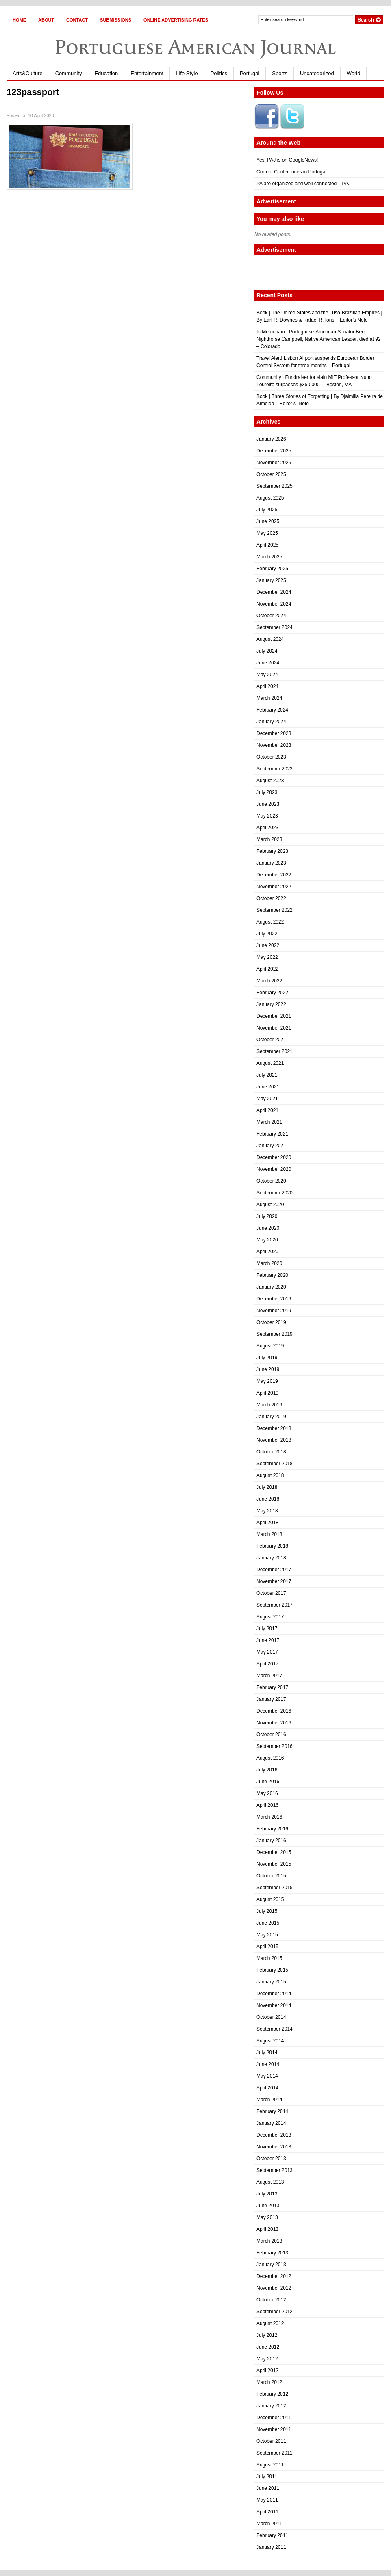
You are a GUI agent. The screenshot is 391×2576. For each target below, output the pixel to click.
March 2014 (269, 2099)
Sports (279, 73)
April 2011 (267, 2512)
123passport (33, 92)
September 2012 (274, 2311)
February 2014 (272, 2111)
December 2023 (273, 733)
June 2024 (267, 663)
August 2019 (270, 1346)
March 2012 (269, 2382)
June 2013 (267, 2205)
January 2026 (271, 439)
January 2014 (271, 2123)
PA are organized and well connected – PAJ (303, 183)
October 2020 (271, 1181)
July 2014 (266, 2052)
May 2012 (267, 2359)
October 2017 (271, 1593)
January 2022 (271, 1004)
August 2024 (270, 639)
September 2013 (274, 2170)
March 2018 (269, 1534)
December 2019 (273, 1299)
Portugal (249, 73)
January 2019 (271, 1416)
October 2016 (271, 1734)
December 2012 (273, 2276)
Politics (219, 73)
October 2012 (271, 2300)
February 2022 (272, 992)
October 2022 (271, 898)
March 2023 (269, 839)
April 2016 (267, 1805)
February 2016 (272, 1829)
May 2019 (267, 1381)
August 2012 (270, 2323)
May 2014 (267, 2076)
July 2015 (266, 1911)
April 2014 (267, 2088)
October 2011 (271, 2441)
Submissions (115, 19)
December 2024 (273, 592)
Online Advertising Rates (175, 19)
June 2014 (267, 2064)
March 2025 (269, 557)
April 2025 (267, 545)
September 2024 (274, 627)
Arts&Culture (28, 73)
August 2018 (270, 1475)
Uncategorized (317, 73)
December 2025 (273, 451)
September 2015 (274, 1887)
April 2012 (267, 2370)
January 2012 (271, 2406)
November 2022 (273, 886)
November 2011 (273, 2429)
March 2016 (269, 1817)
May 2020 (267, 1240)
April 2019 (267, 1393)
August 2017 (270, 1617)
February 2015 (272, 1970)
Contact (77, 19)
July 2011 (266, 2476)
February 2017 (272, 1687)
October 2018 (271, 1452)
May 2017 (267, 1652)
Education (106, 73)
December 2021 (273, 1016)
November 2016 (273, 1723)
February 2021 (272, 1134)
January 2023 (271, 863)
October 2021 (271, 1040)
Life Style (187, 73)
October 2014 (271, 2017)
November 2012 (273, 2288)
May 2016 (267, 1793)
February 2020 (272, 1275)
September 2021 (274, 1051)
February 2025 (272, 568)
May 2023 (267, 816)
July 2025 (266, 510)
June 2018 (267, 1499)
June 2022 (267, 945)
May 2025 (267, 533)
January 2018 (271, 1558)
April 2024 (267, 686)
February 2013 (272, 2253)
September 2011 (274, 2453)
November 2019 (273, 1310)
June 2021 (267, 1087)
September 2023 (274, 769)
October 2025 (271, 474)
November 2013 (273, 2147)
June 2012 (267, 2347)
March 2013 (269, 2241)
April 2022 (267, 969)
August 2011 (270, 2465)
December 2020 (273, 1157)
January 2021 (271, 1145)
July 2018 (266, 1487)
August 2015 (270, 1899)
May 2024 (267, 674)
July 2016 (266, 1770)
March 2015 (269, 1958)
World (354, 73)
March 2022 (269, 981)
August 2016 (270, 1758)
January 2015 (271, 1982)
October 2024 (271, 616)
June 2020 (267, 1228)
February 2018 (272, 1546)
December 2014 (273, 1993)
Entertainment (146, 73)
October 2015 (271, 1876)
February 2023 (272, 851)
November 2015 (273, 1864)
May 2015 (267, 1935)
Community (68, 73)
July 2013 (266, 2194)
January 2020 (271, 1287)
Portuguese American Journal (195, 47)
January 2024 (271, 722)
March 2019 (269, 1405)
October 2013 (271, 2158)
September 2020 (274, 1193)
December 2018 (273, 1428)
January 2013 (271, 2264)
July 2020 (266, 1216)
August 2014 (270, 2041)
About (46, 19)
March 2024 (269, 698)
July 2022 (266, 934)
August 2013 (270, 2182)
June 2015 (267, 1923)
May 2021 (267, 1098)
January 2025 (271, 580)
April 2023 (267, 828)
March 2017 (269, 1675)
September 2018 (274, 1463)
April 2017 (267, 1664)
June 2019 (267, 1369)
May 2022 (267, 957)
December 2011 (273, 2417)
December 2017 (273, 1569)
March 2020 (269, 1263)
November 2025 (273, 462)
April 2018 (267, 1522)
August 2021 (270, 1063)
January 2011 (271, 2547)
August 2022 (270, 922)
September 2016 (274, 1746)
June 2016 (267, 1781)
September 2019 (274, 1334)
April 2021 (267, 1110)
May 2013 (267, 2217)
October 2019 (271, 1322)
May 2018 (267, 1511)
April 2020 (267, 1251)
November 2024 (273, 604)
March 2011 (269, 2523)
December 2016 (273, 1711)
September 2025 (274, 486)
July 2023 (266, 792)
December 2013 (273, 2135)
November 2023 (273, 745)
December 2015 (273, 1852)
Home (19, 19)
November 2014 (273, 2005)
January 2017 (271, 1699)
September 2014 (274, 2029)
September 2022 (274, 910)
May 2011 (267, 2500)
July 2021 (266, 1075)
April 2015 (267, 1946)
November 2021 (273, 1028)
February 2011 (272, 2535)
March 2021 (269, 1122)
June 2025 (267, 521)
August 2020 (270, 1204)
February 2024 (272, 710)
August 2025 (270, 498)
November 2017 (273, 1581)
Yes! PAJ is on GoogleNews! (287, 160)
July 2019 (266, 1357)
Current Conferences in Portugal (291, 172)
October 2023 (271, 757)
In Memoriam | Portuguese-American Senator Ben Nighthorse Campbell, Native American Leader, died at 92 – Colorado (318, 339)
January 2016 (271, 1840)
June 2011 (267, 2488)
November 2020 (273, 1169)
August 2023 (270, 780)
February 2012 (272, 2394)
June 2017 (267, 1640)
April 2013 (267, 2229)
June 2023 (267, 804)
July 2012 (266, 2335)
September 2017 (274, 1605)
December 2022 (273, 875)
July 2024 (266, 651)
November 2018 (273, 1440)
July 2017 (266, 1628)
